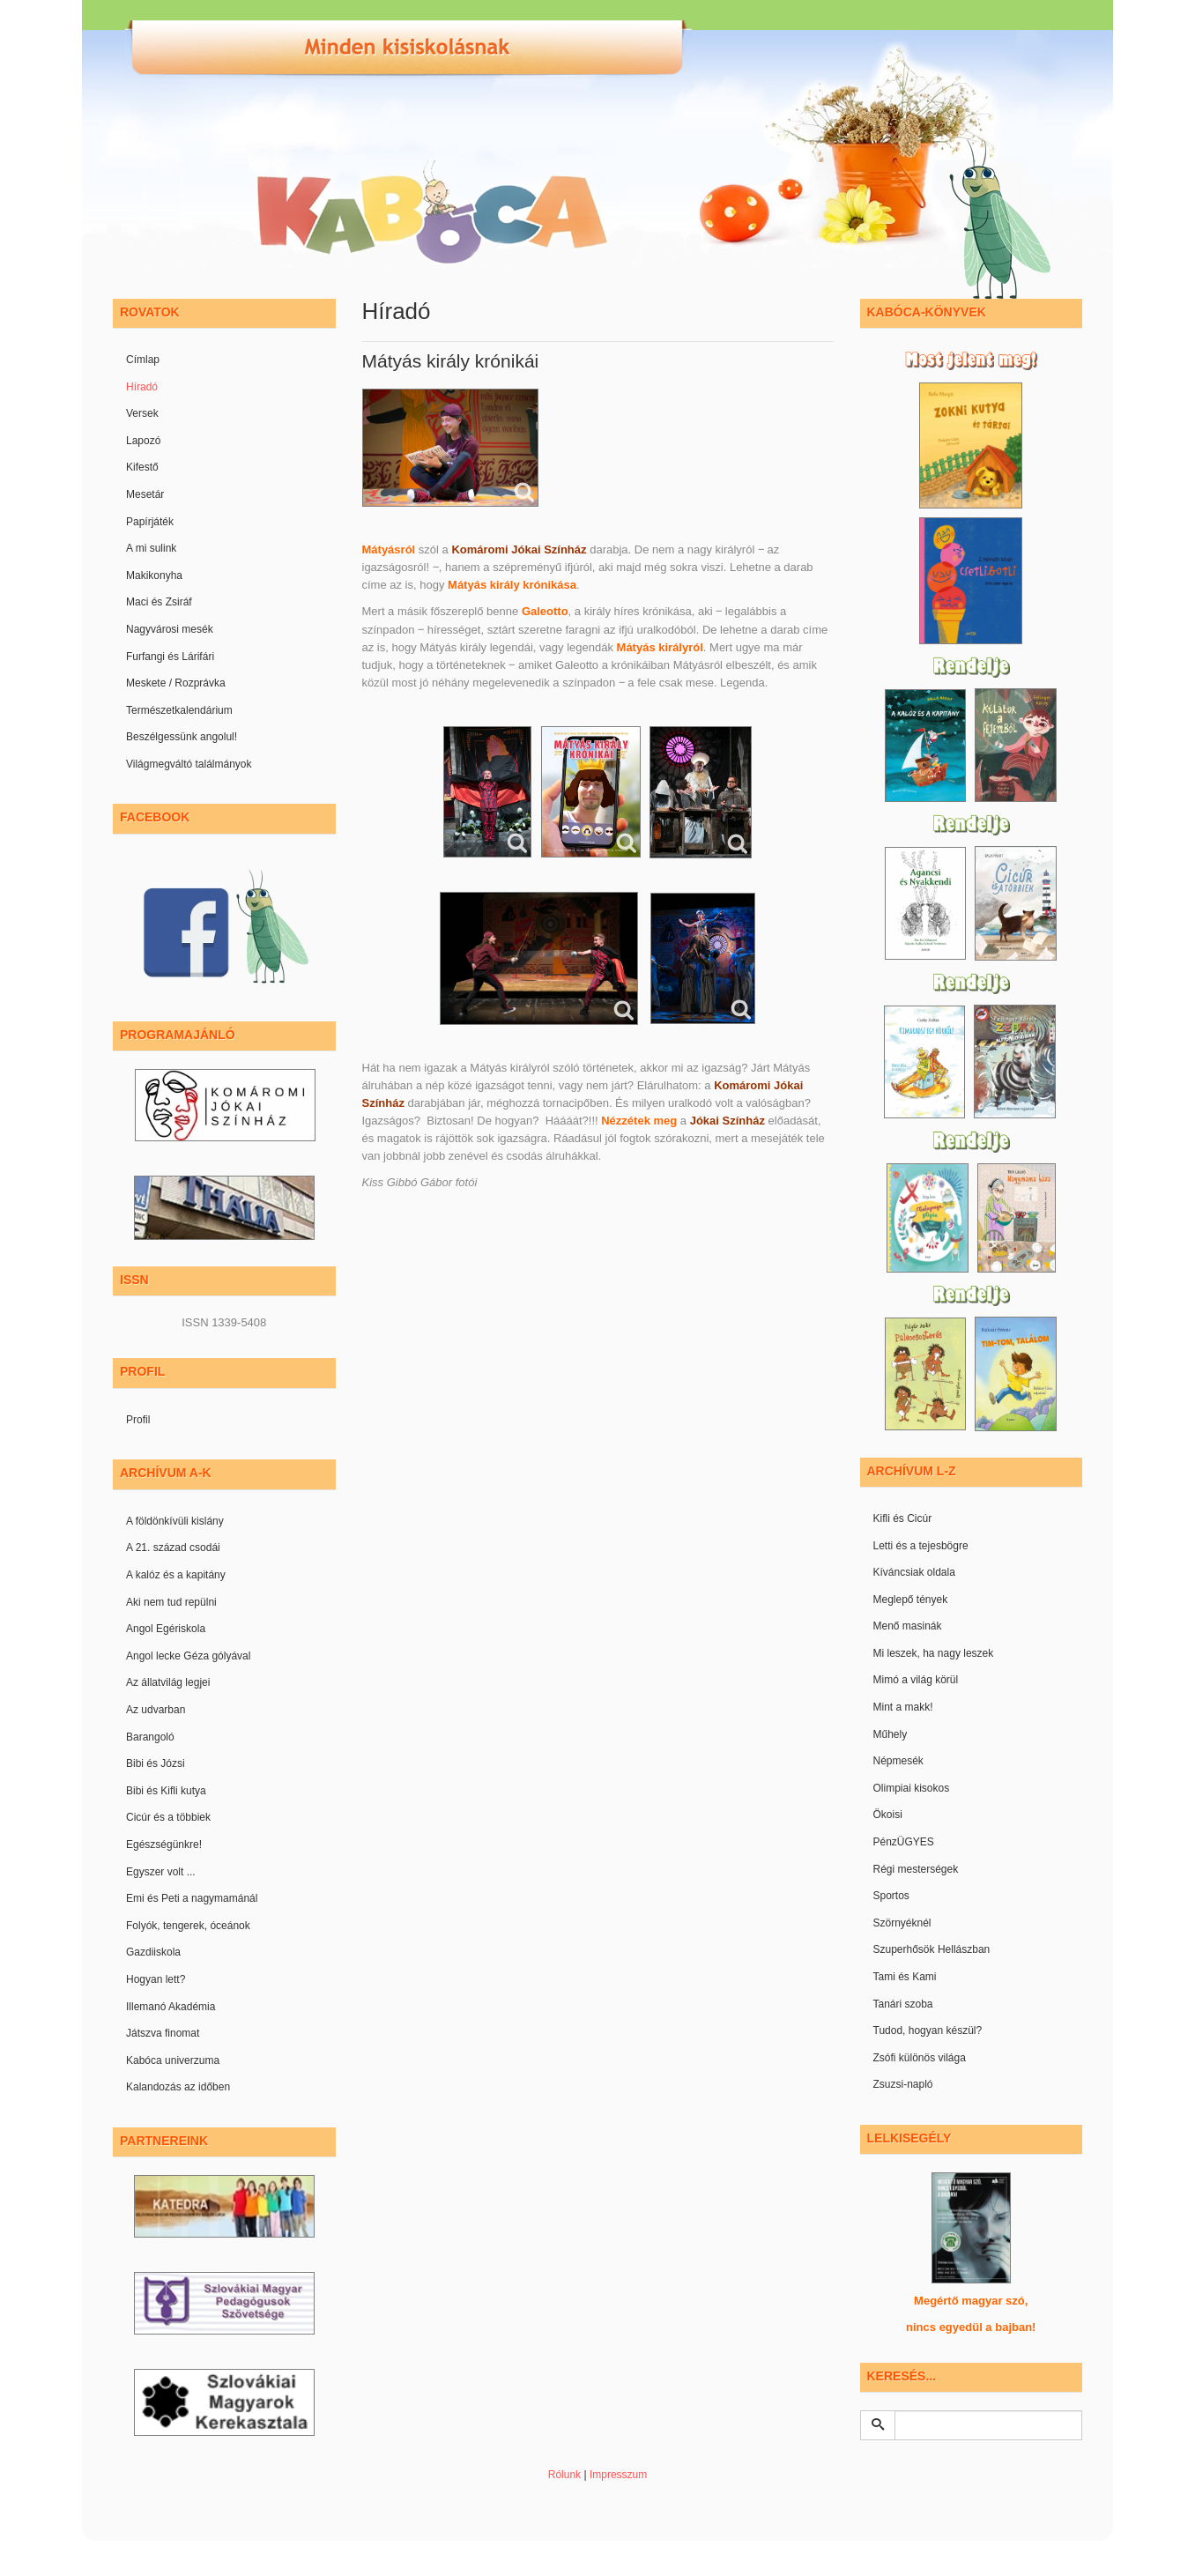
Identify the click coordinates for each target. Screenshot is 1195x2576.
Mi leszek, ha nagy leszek (933, 1653)
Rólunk (564, 2474)
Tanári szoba (903, 2004)
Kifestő (142, 467)
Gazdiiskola (153, 1952)
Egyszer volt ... (161, 1872)
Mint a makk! (903, 1707)
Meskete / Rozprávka (176, 683)
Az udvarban (155, 1710)
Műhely (890, 1734)
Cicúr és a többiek (168, 1817)
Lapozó (143, 440)
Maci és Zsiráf (159, 602)
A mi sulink (151, 548)
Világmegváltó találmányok (189, 764)
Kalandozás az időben (178, 2087)
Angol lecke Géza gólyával (188, 1656)
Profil (138, 1420)
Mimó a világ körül (916, 1680)
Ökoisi (887, 1814)
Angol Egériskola (165, 1628)
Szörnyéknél (902, 1923)
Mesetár (145, 494)
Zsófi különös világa (919, 2058)
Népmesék (898, 1761)
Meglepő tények (910, 1599)
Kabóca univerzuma (172, 2060)
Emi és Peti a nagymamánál (191, 1898)
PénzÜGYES (903, 1842)
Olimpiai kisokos (911, 1788)
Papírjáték (150, 522)
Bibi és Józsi (155, 1763)
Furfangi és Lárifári (170, 656)
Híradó (142, 387)
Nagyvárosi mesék (169, 629)
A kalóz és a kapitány (176, 1575)
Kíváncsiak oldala (914, 1572)
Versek (142, 413)
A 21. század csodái (173, 1547)
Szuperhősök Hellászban (932, 1949)
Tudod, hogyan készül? (928, 2030)
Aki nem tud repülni (171, 1602)
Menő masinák (907, 1626)
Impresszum (618, 2474)
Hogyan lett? (155, 1979)
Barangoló (150, 1737)
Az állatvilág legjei (168, 1682)
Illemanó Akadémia (170, 2007)
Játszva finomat (162, 2033)
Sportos (891, 1895)
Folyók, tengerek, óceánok (188, 1925)
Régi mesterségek (916, 1869)
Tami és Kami (905, 1977)
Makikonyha (154, 575)
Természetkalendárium (179, 710)
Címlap (143, 359)
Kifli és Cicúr (902, 1518)
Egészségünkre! (164, 1844)
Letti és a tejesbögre (921, 1546)
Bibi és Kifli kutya (166, 1791)
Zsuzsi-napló (903, 2084)
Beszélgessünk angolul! (181, 737)
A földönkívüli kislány (175, 1521)
